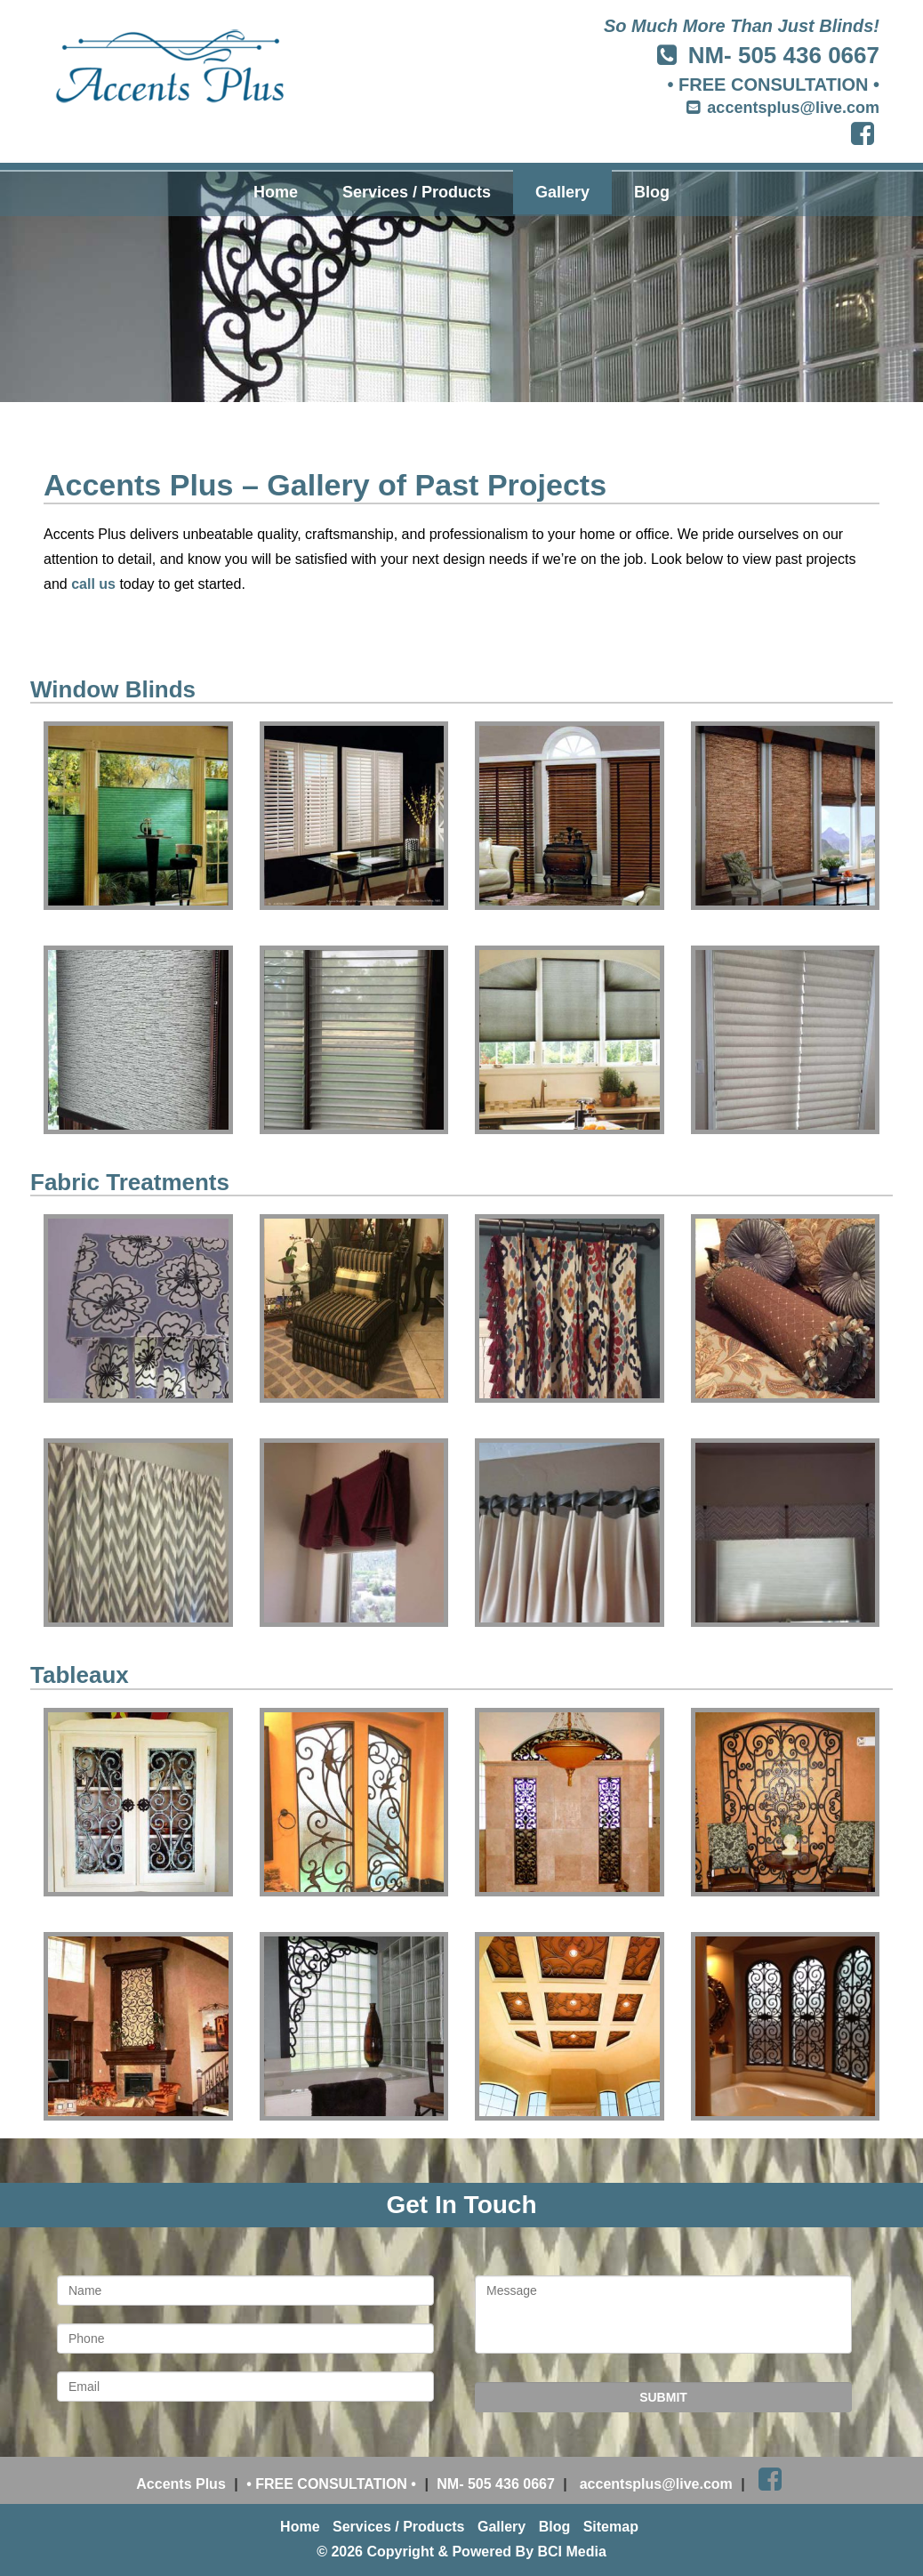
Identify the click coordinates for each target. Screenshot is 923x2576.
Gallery (562, 192)
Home (275, 192)
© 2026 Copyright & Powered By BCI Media (461, 2551)
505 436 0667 (808, 55)
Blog (652, 192)
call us (93, 584)
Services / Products (416, 192)
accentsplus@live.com (793, 108)
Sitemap (610, 2526)
